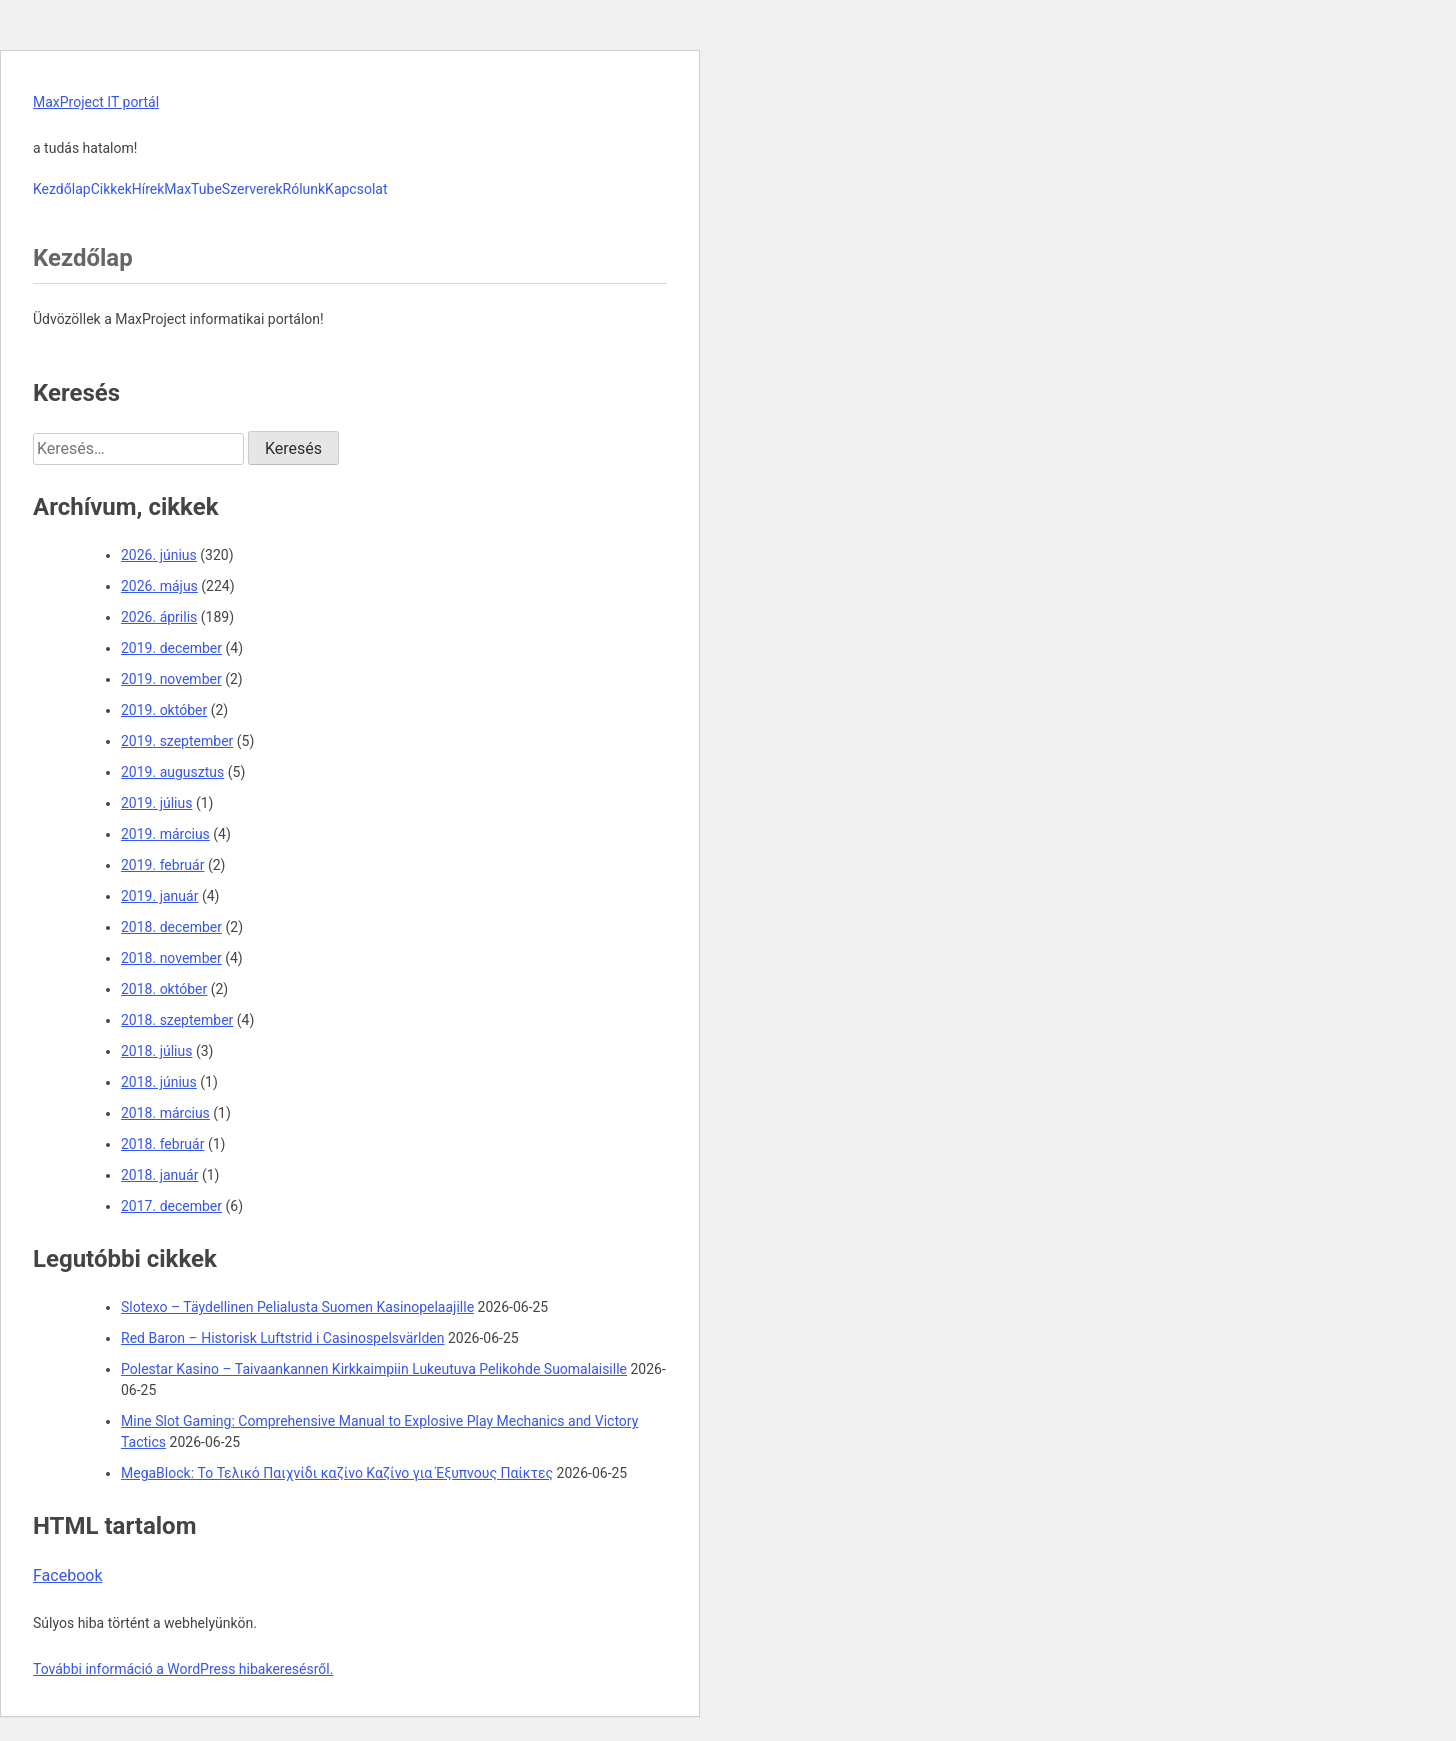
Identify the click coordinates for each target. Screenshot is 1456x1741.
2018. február (162, 1144)
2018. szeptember (177, 1020)
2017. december (171, 1206)
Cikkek (111, 189)
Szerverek (252, 189)
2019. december (171, 648)
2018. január (159, 1175)
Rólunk (304, 189)
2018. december (171, 927)
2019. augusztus (172, 772)
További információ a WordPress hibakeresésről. (183, 1669)
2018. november (171, 958)
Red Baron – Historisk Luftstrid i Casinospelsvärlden (283, 1338)
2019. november (171, 679)
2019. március (165, 834)
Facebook (67, 1575)
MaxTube (193, 189)
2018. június (159, 1082)
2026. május (159, 586)
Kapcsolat (356, 189)
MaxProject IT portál (96, 102)
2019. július (156, 803)
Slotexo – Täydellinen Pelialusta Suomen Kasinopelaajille (297, 1307)
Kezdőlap (62, 189)
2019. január (159, 896)
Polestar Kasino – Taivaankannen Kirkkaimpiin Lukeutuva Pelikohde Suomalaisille (374, 1369)
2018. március (165, 1113)
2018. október (164, 989)
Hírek (148, 189)
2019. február (162, 865)
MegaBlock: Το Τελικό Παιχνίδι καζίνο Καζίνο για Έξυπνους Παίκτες (337, 1473)
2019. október (164, 710)
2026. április (159, 617)
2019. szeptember (177, 741)
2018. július (156, 1051)
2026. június (159, 555)
